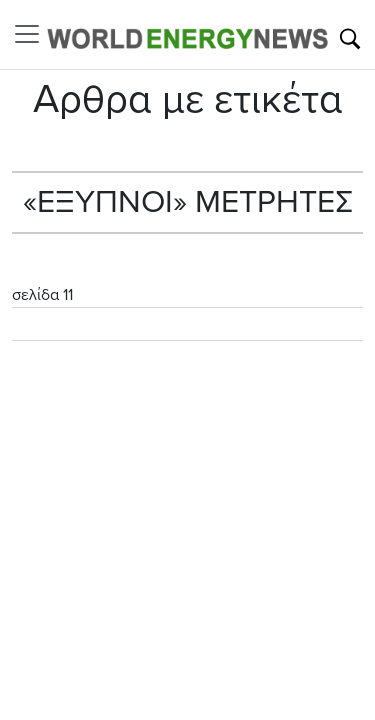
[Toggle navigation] (33, 34)
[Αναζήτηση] (350, 39)
